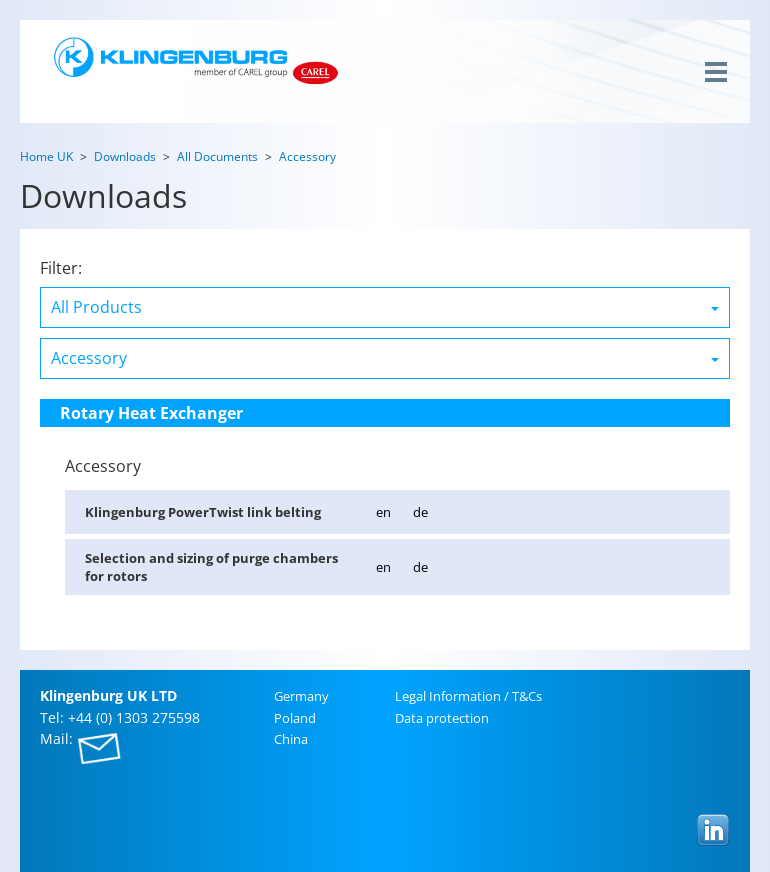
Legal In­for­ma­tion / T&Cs (468, 696)
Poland (295, 718)
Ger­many (301, 696)
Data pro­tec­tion (442, 718)
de (420, 512)
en (383, 512)
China (291, 739)
